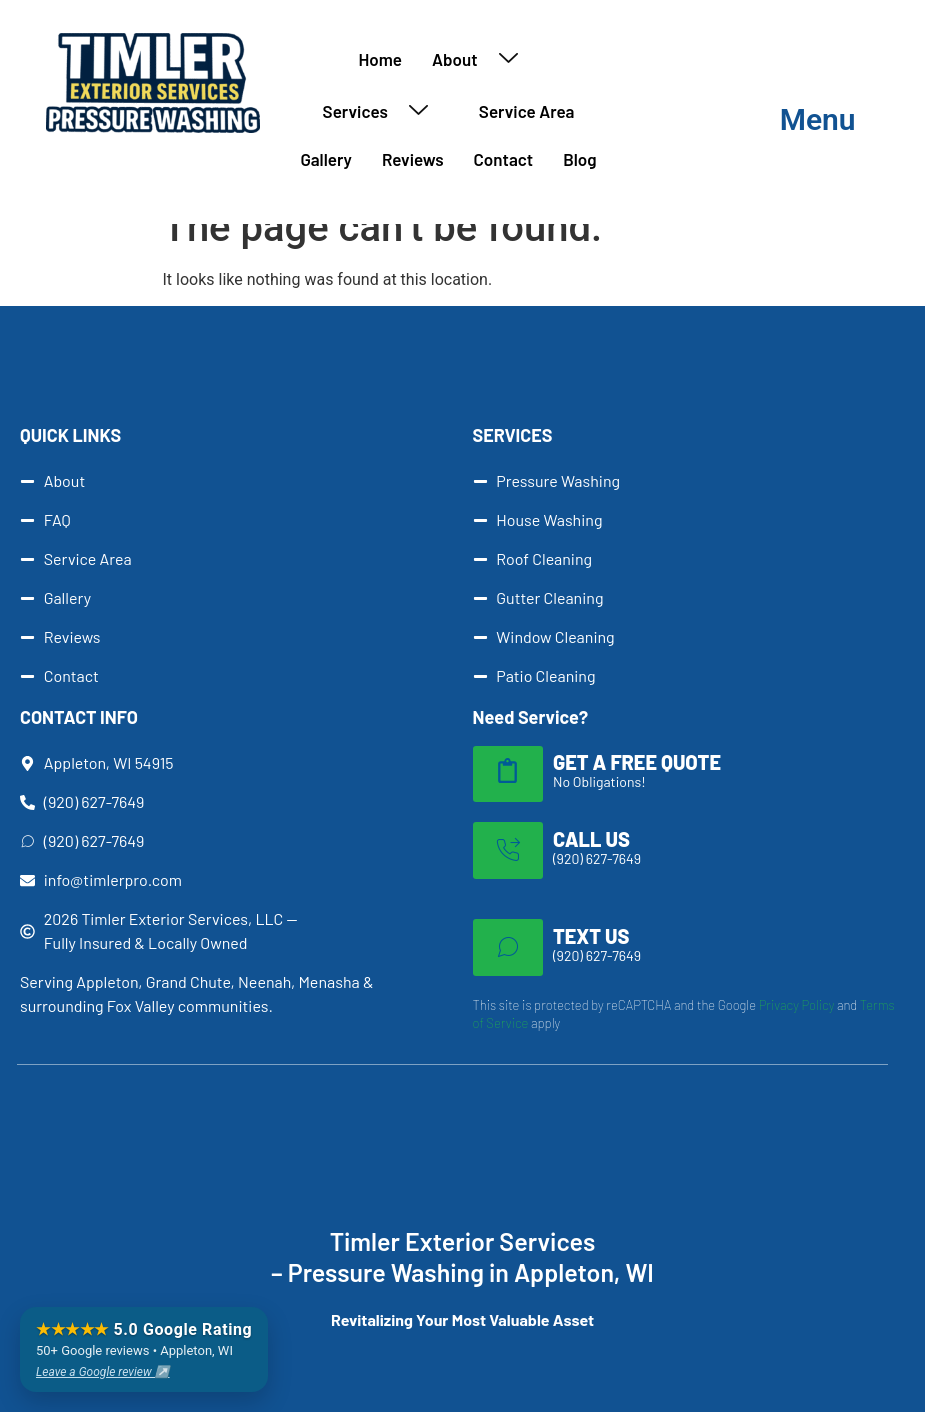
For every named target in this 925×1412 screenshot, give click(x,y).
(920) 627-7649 (597, 858)
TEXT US (591, 936)
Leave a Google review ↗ (103, 1372)
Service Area (527, 111)
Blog (579, 159)
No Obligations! (599, 781)
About (482, 59)
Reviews (413, 159)
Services (383, 111)
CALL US (591, 839)
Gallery (326, 159)
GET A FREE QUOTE (637, 762)
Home (381, 59)
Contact (504, 159)
